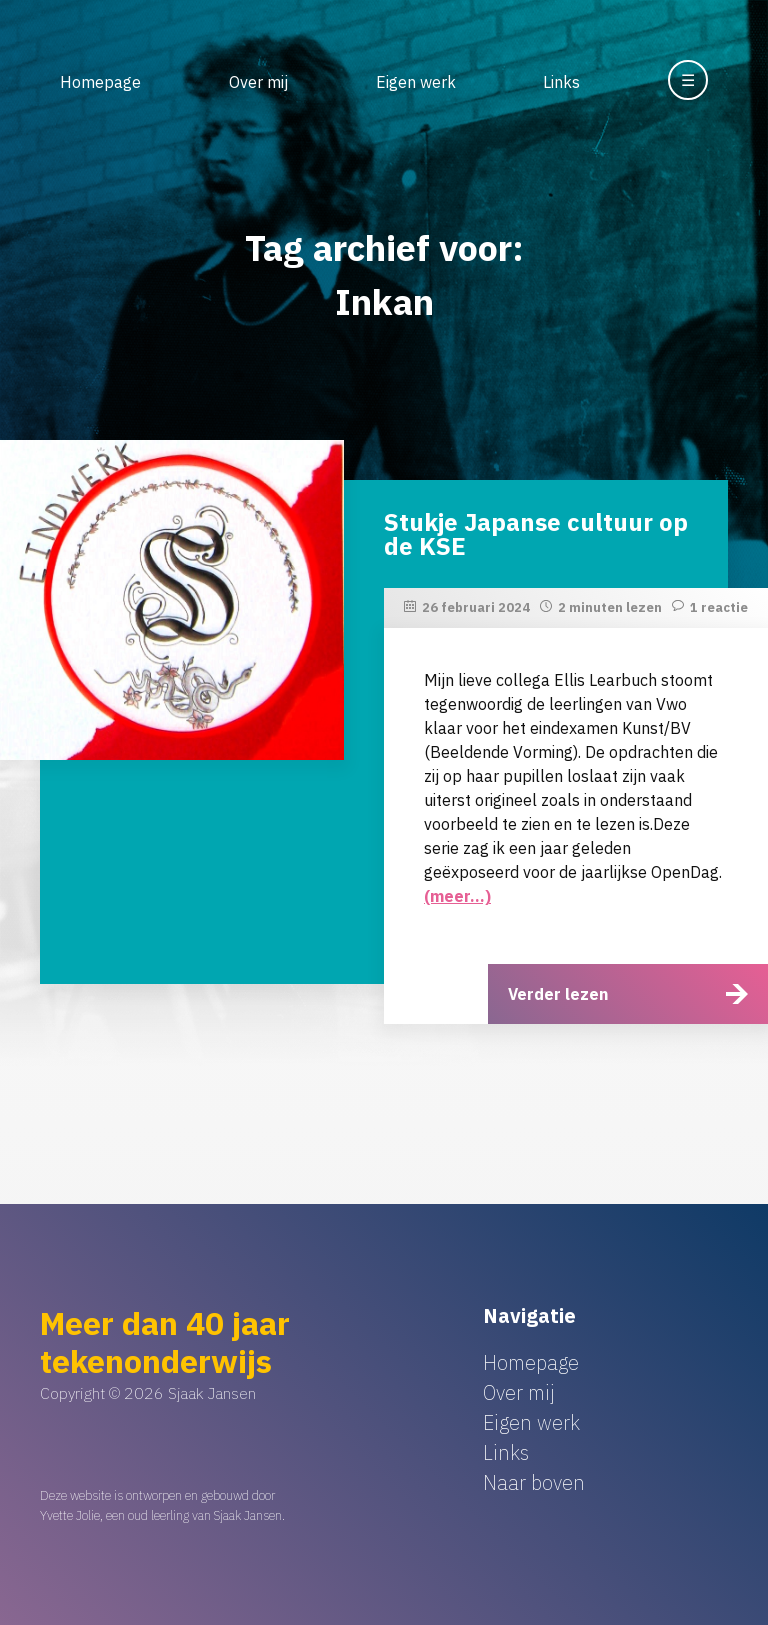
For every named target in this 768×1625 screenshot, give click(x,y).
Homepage (100, 82)
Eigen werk (416, 82)
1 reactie (719, 607)
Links (561, 82)
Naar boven (534, 1482)
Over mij (258, 82)
